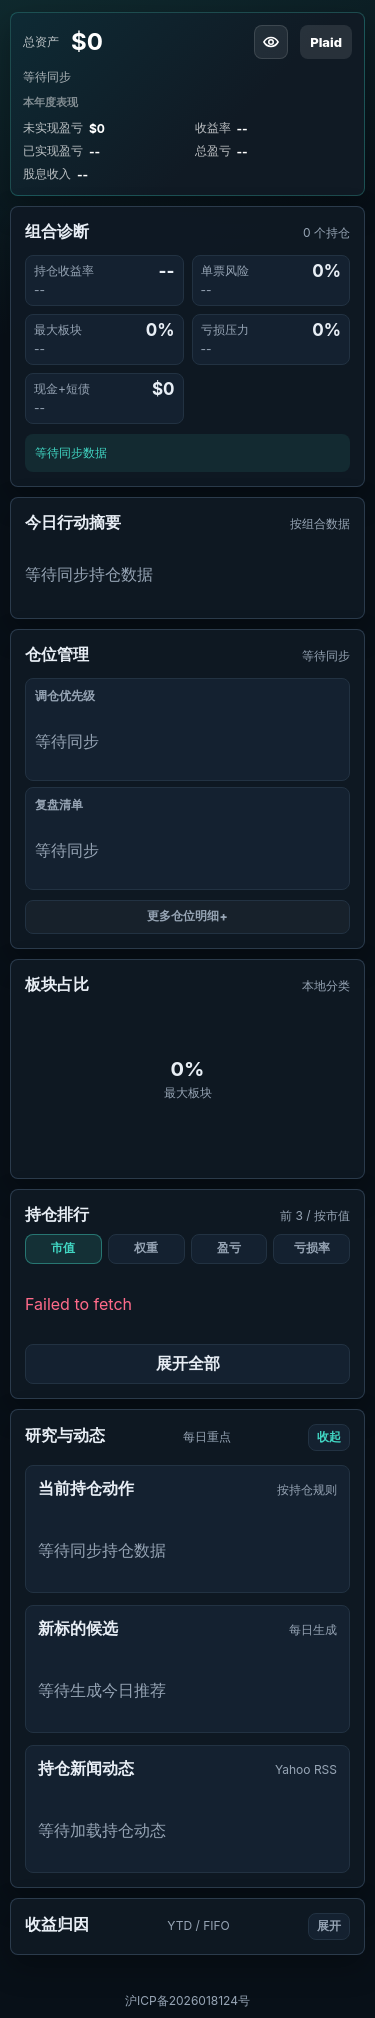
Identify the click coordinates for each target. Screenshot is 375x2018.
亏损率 (312, 1247)
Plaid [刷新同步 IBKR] (326, 42)
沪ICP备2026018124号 (187, 2000)
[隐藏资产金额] (271, 42)
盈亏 (229, 1247)
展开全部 (188, 1363)
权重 (146, 1247)
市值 (63, 1247)
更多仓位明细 (183, 915)
